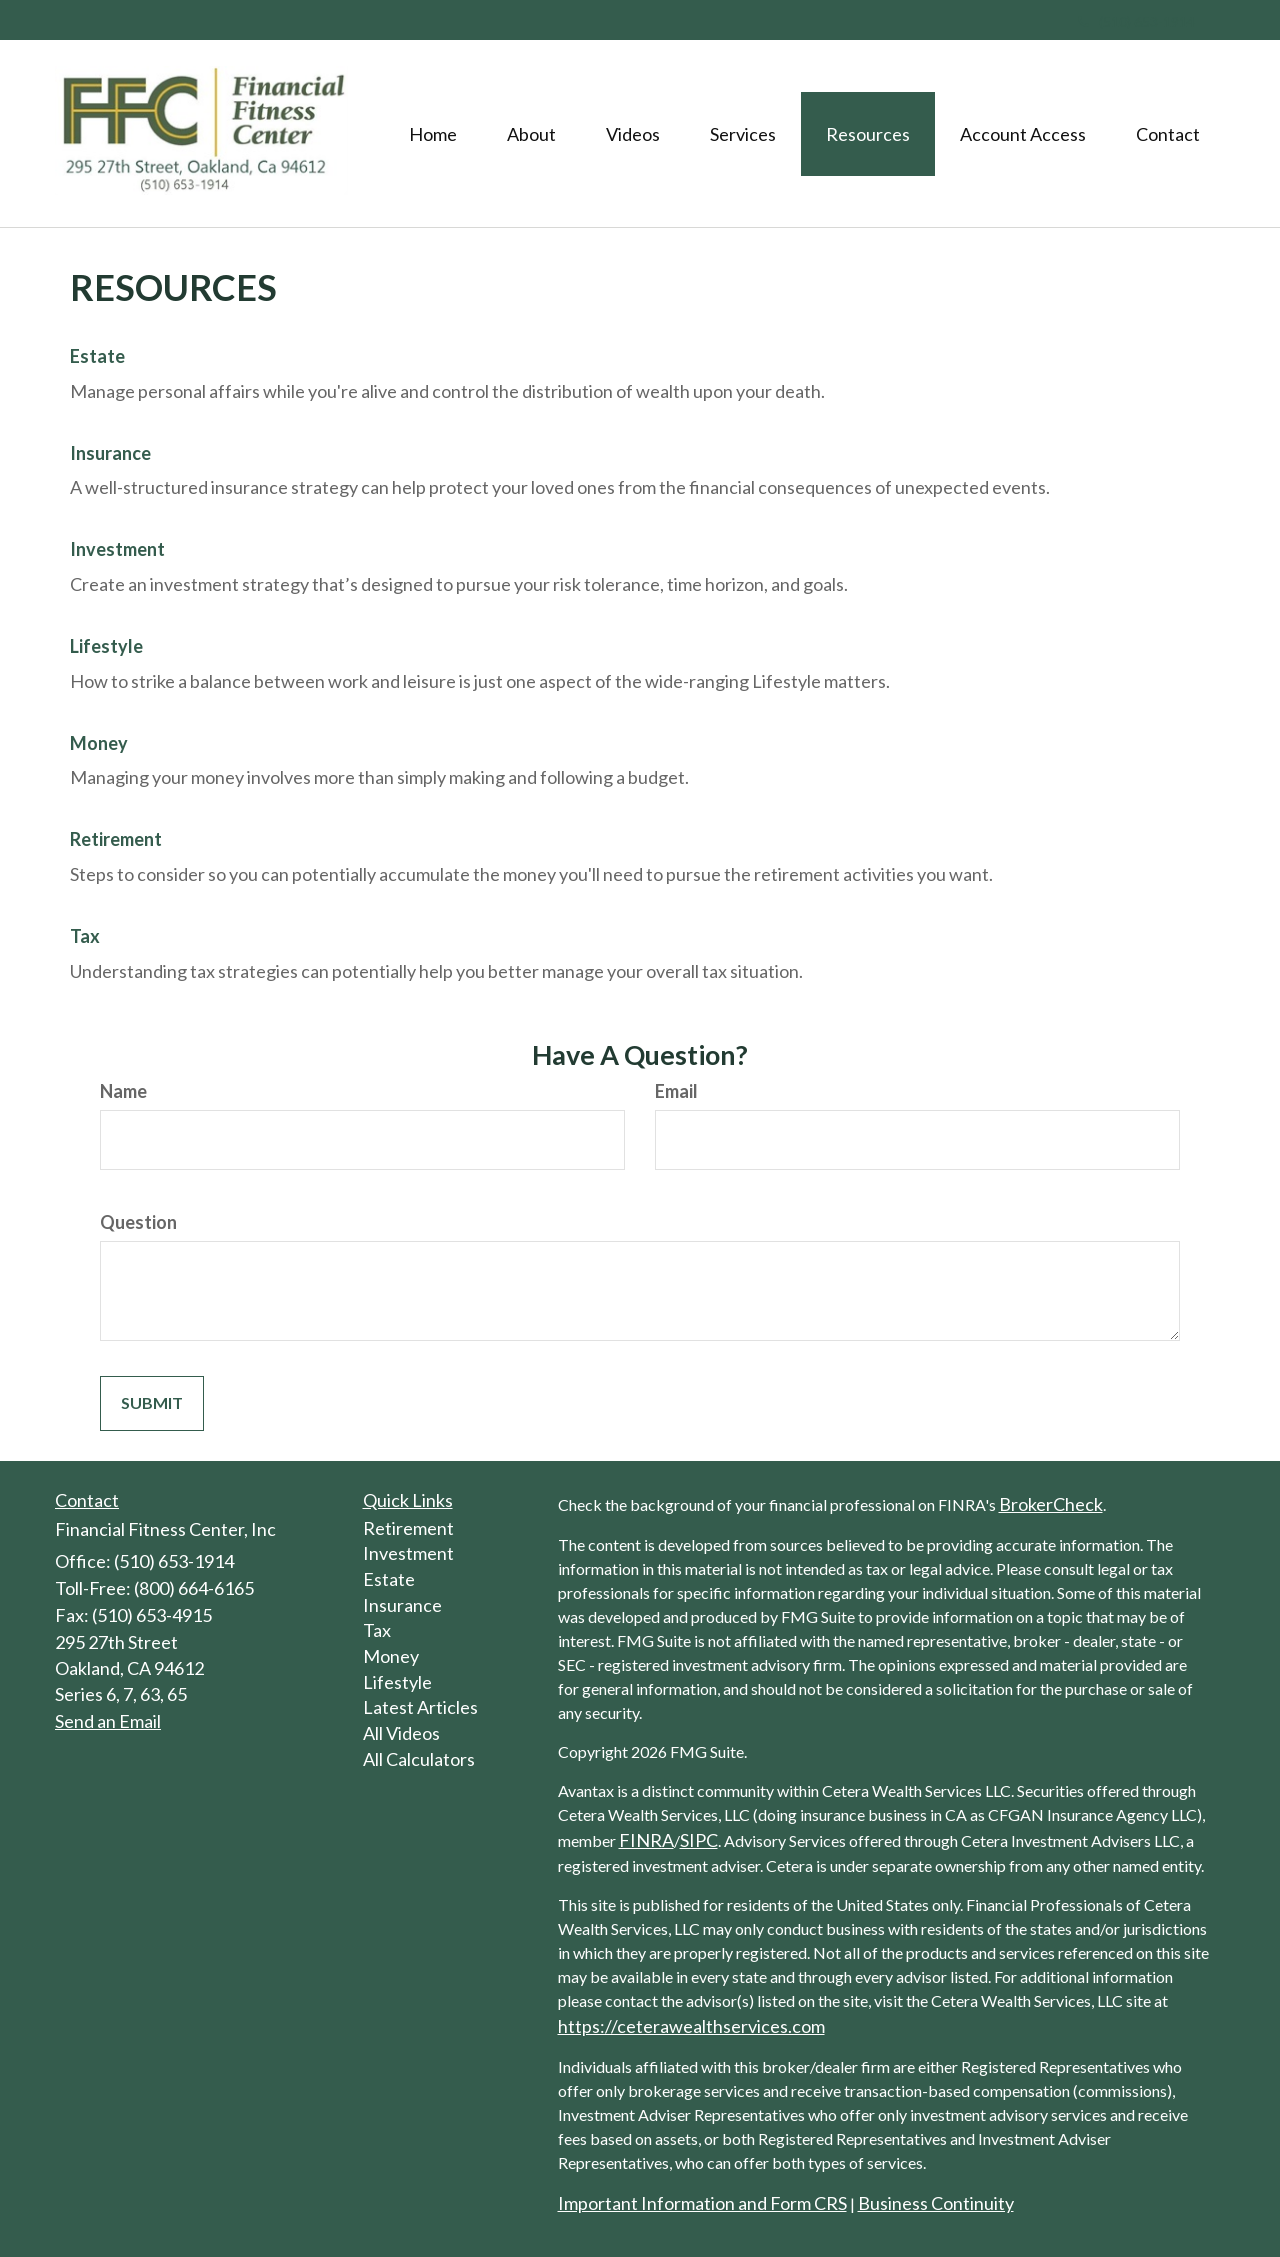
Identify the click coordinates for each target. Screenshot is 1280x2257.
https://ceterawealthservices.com (691, 2026)
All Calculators (419, 1759)
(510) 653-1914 (1136, 21)
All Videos (401, 1733)
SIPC (699, 1840)
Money (99, 743)
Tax (85, 936)
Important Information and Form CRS (702, 2203)
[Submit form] (152, 1403)
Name (123, 1091)
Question (138, 1222)
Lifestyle (106, 646)
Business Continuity (936, 2203)
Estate (97, 356)
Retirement (116, 839)
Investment (117, 549)
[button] (531, 134)
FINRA (646, 1840)
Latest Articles (420, 1707)
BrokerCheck (1051, 1504)
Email (676, 1091)
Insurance (110, 453)
